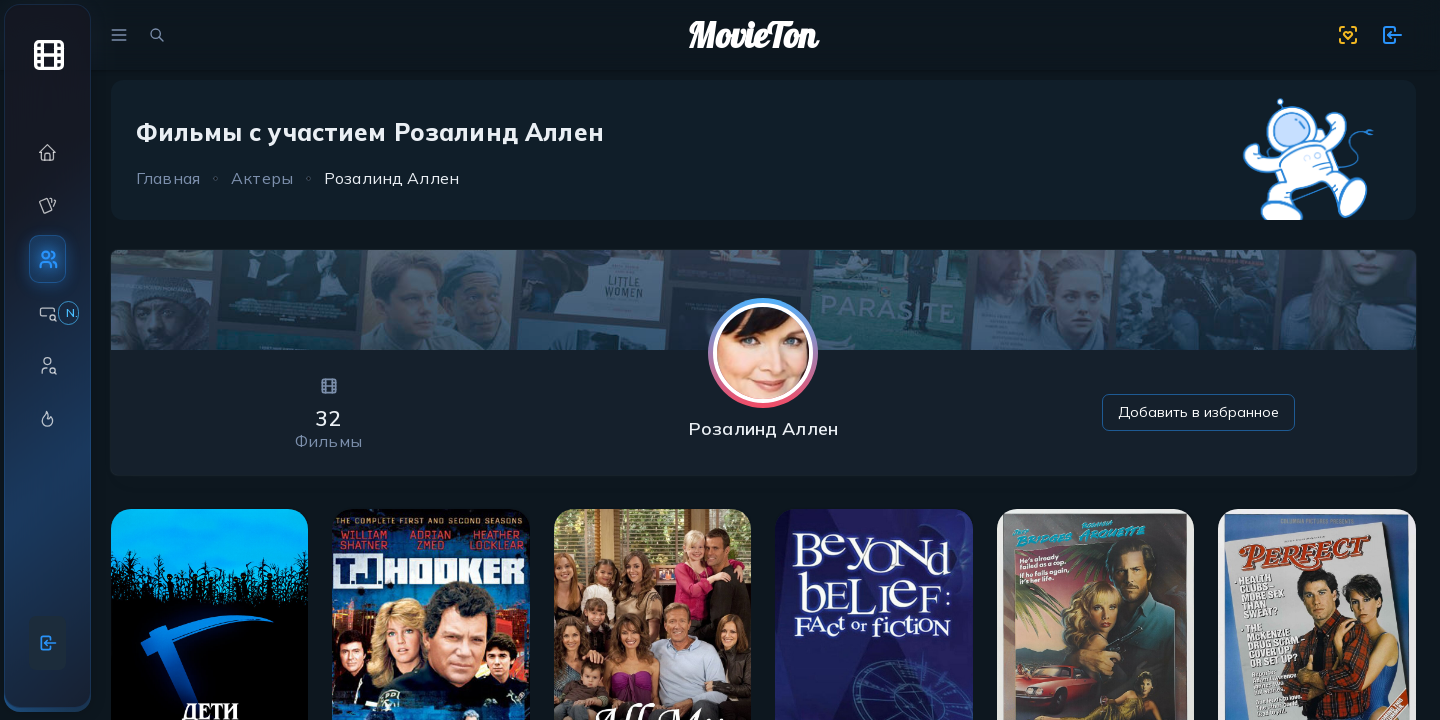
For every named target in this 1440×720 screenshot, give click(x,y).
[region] (47, 348)
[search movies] (157, 35)
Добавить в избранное (1198, 412)
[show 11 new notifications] (1392, 35)
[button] (47, 152)
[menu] (119, 35)
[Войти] (48, 643)
